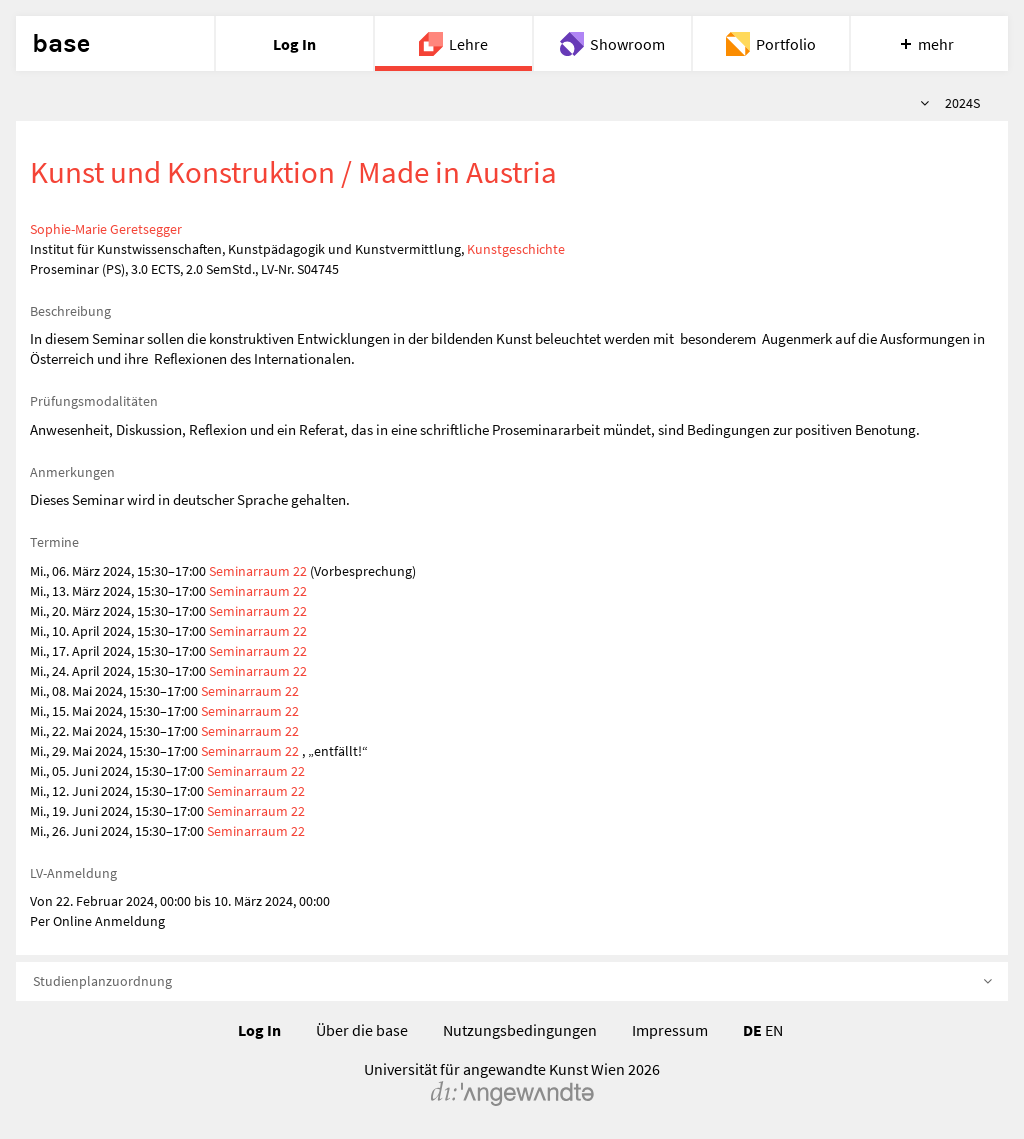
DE (752, 1030)
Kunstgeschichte (516, 249)
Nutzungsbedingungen (520, 1030)
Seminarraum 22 (258, 571)
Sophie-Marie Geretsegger (106, 229)
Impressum (670, 1030)
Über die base (362, 1030)
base (61, 44)
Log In (259, 1030)
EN (774, 1030)
